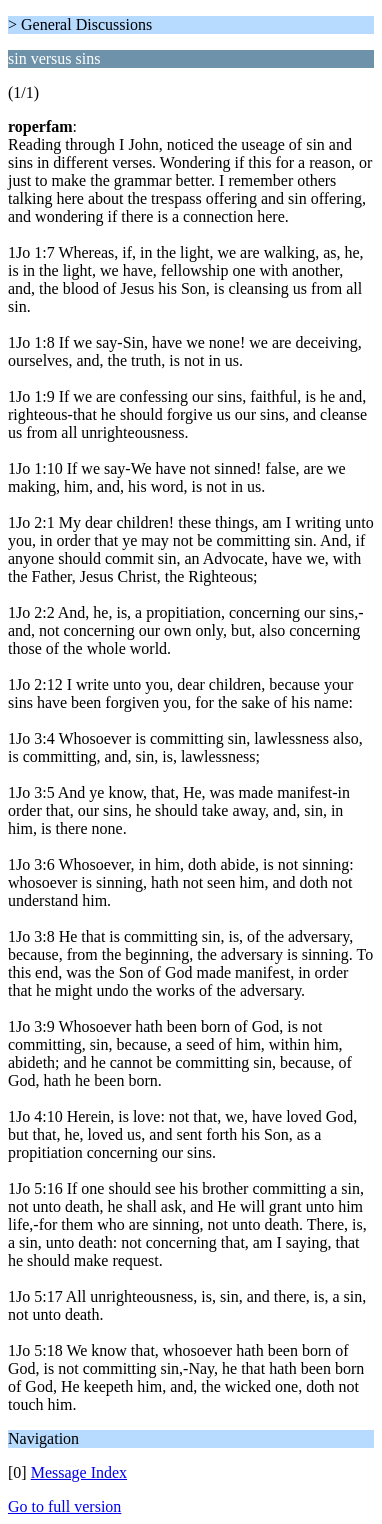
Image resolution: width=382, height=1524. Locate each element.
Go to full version (64, 1506)
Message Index (79, 1472)
